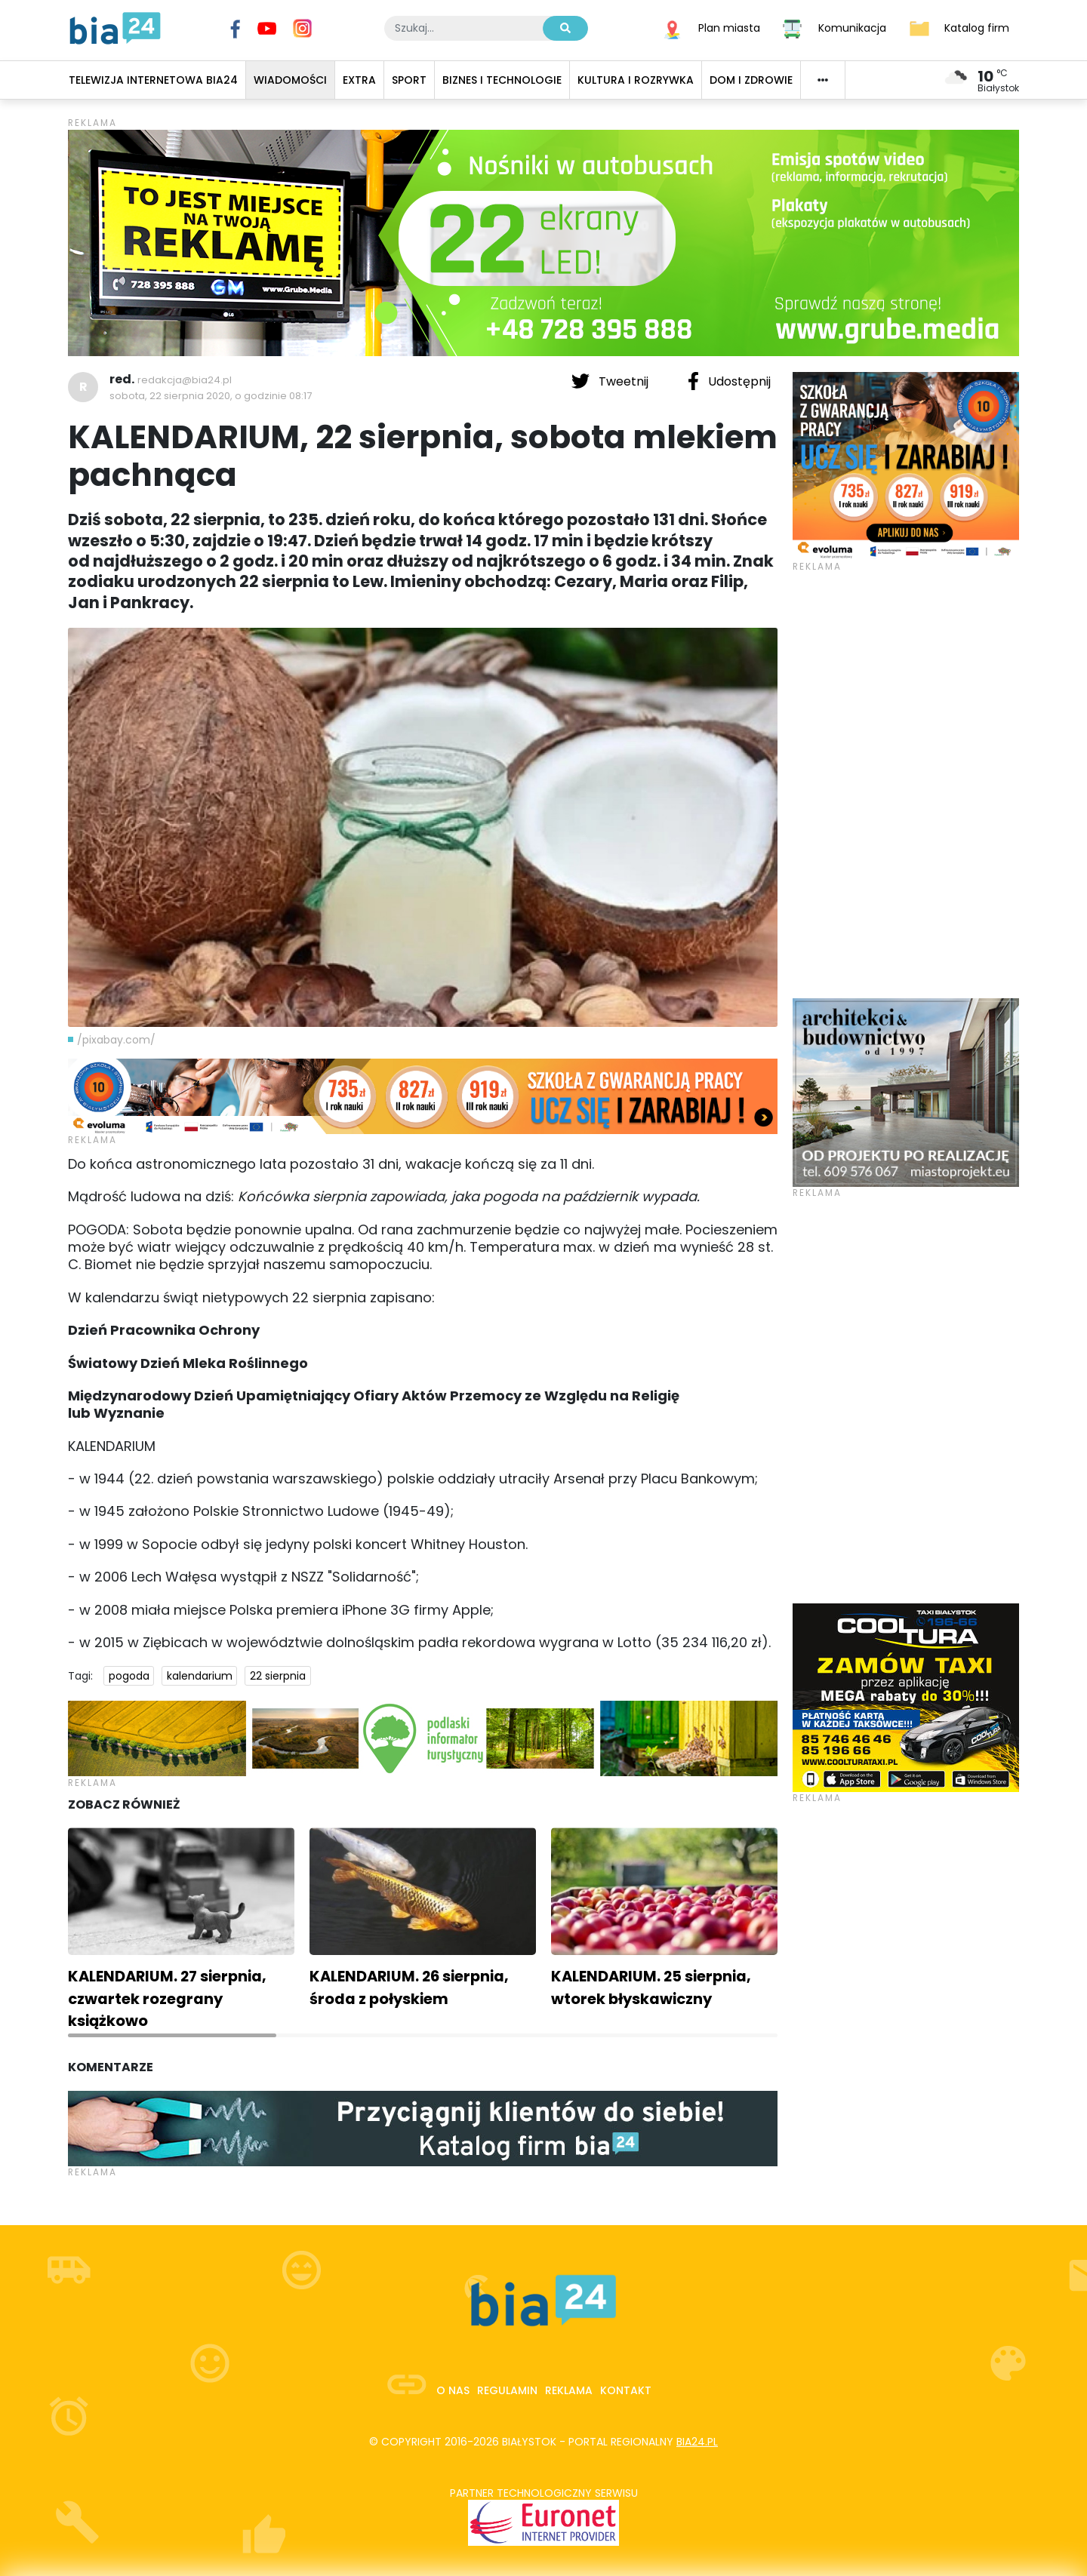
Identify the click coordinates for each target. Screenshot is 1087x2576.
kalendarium (199, 1675)
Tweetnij (611, 381)
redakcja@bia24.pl (184, 380)
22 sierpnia (278, 1675)
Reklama (569, 2390)
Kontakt (625, 2390)
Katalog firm (976, 27)
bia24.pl (697, 2441)
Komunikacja (852, 27)
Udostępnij (729, 381)
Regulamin (507, 2390)
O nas (453, 2390)
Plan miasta (729, 27)
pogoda (129, 1675)
